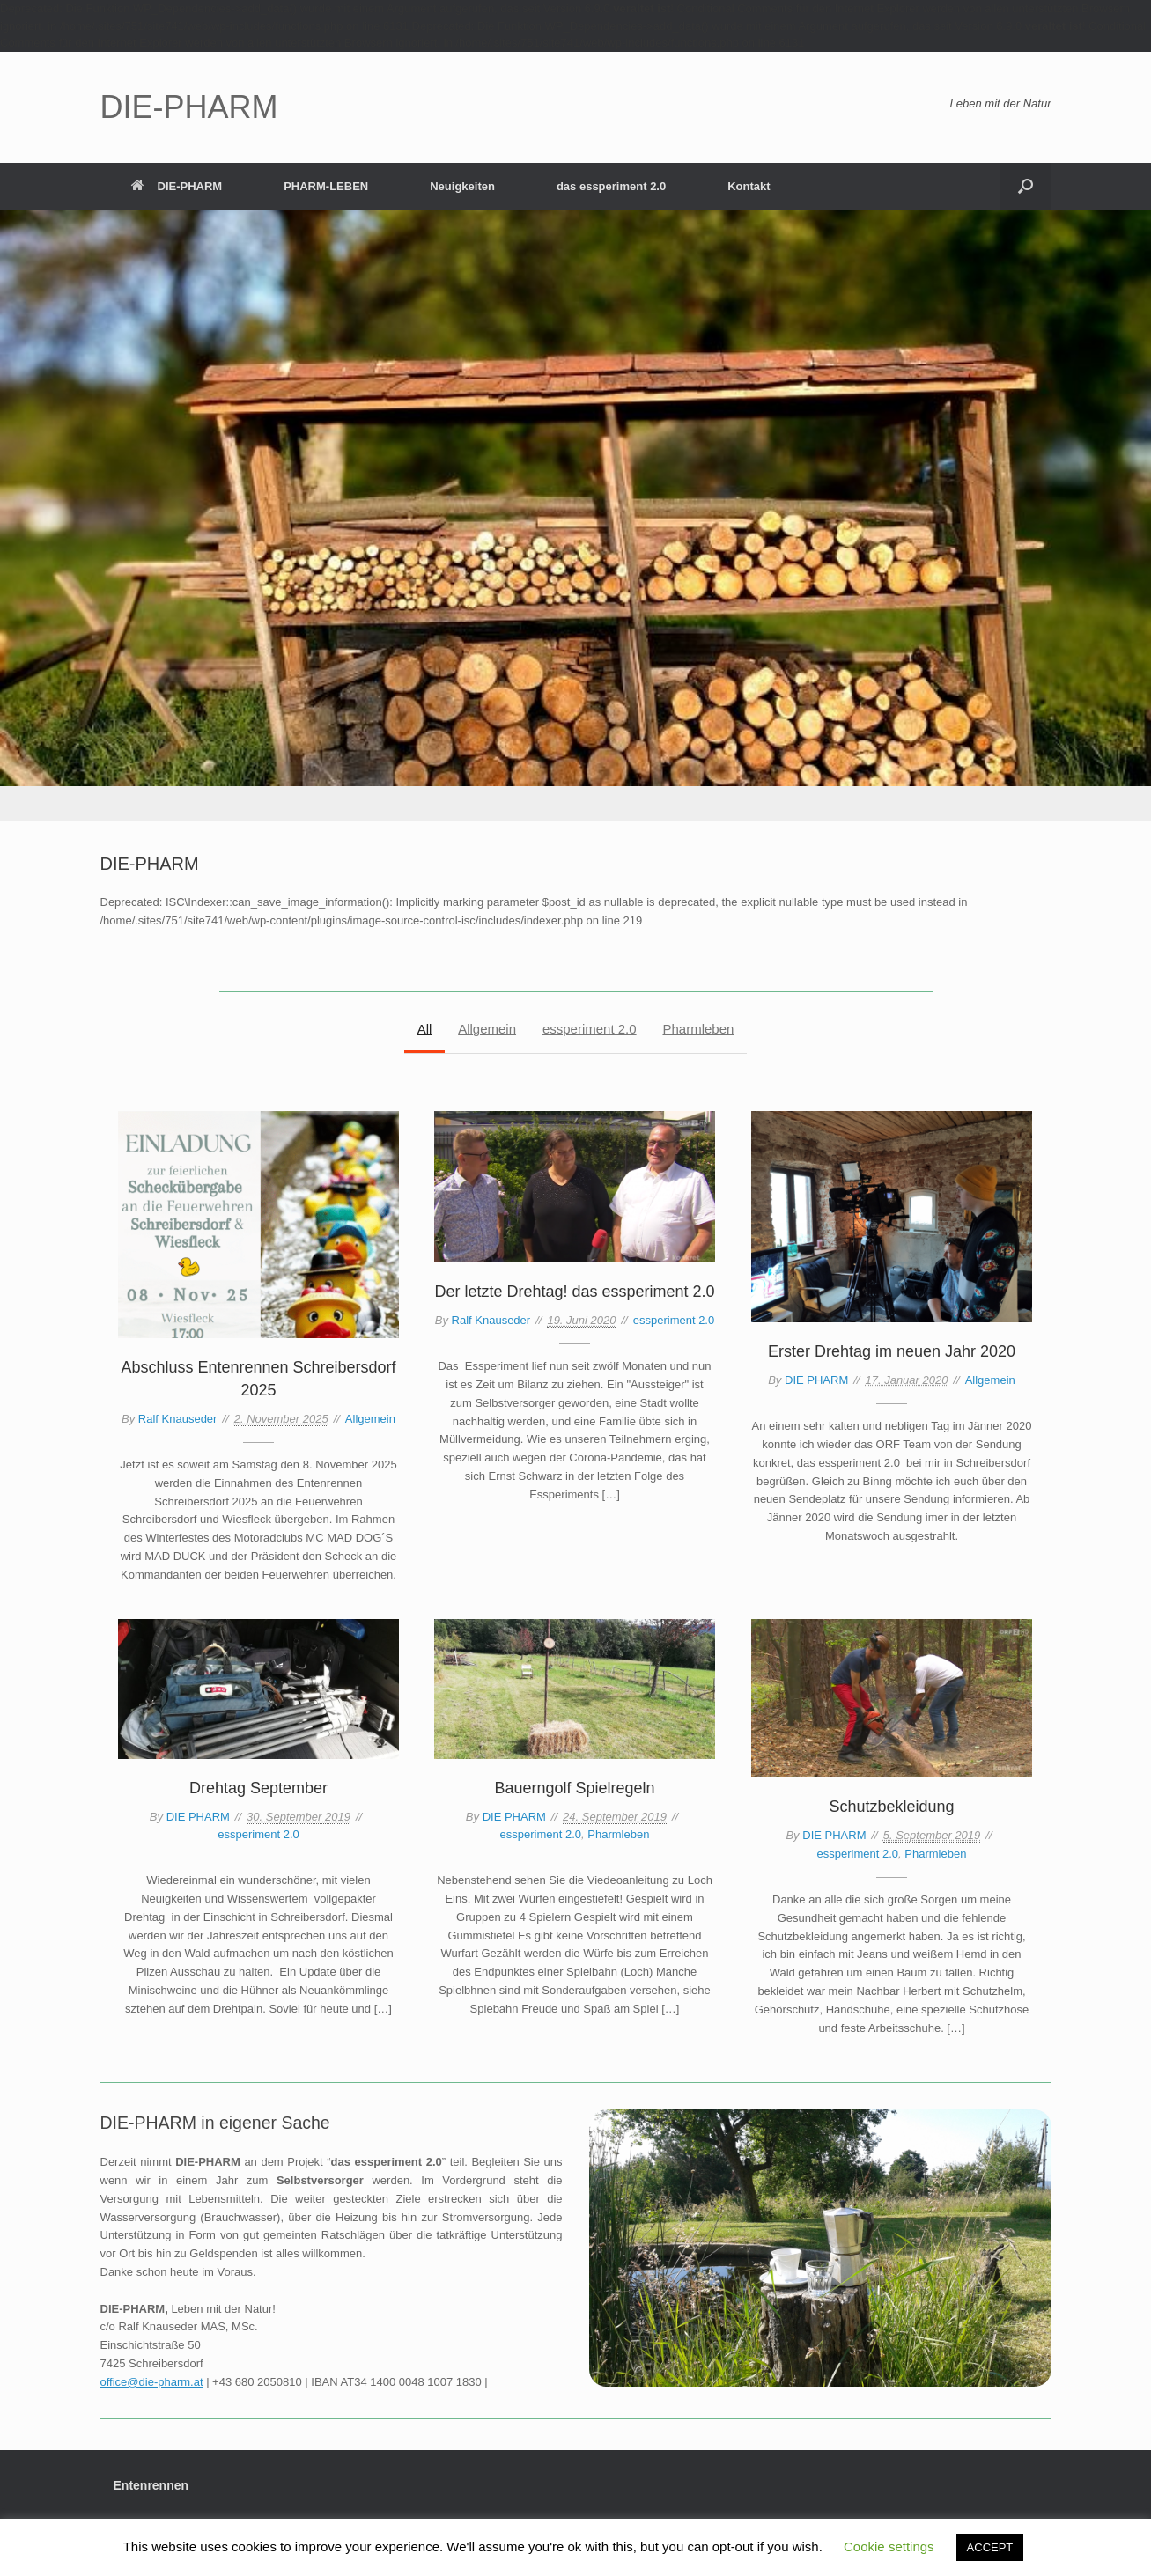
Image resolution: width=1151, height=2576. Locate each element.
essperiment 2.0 (589, 1028)
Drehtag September (258, 1788)
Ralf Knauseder (178, 1418)
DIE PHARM (816, 1380)
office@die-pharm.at (151, 2381)
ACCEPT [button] (990, 2547)
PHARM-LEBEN (326, 186)
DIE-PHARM (177, 186)
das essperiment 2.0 (611, 186)
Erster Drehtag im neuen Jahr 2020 (891, 1351)
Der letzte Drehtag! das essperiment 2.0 (574, 1292)
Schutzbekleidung (891, 1806)
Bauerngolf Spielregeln (574, 1788)
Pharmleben (698, 1028)
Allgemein (487, 1028)
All (424, 1028)
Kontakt (748, 186)
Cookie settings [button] (889, 2546)
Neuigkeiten (462, 186)
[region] (575, 515)
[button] (1025, 186)
